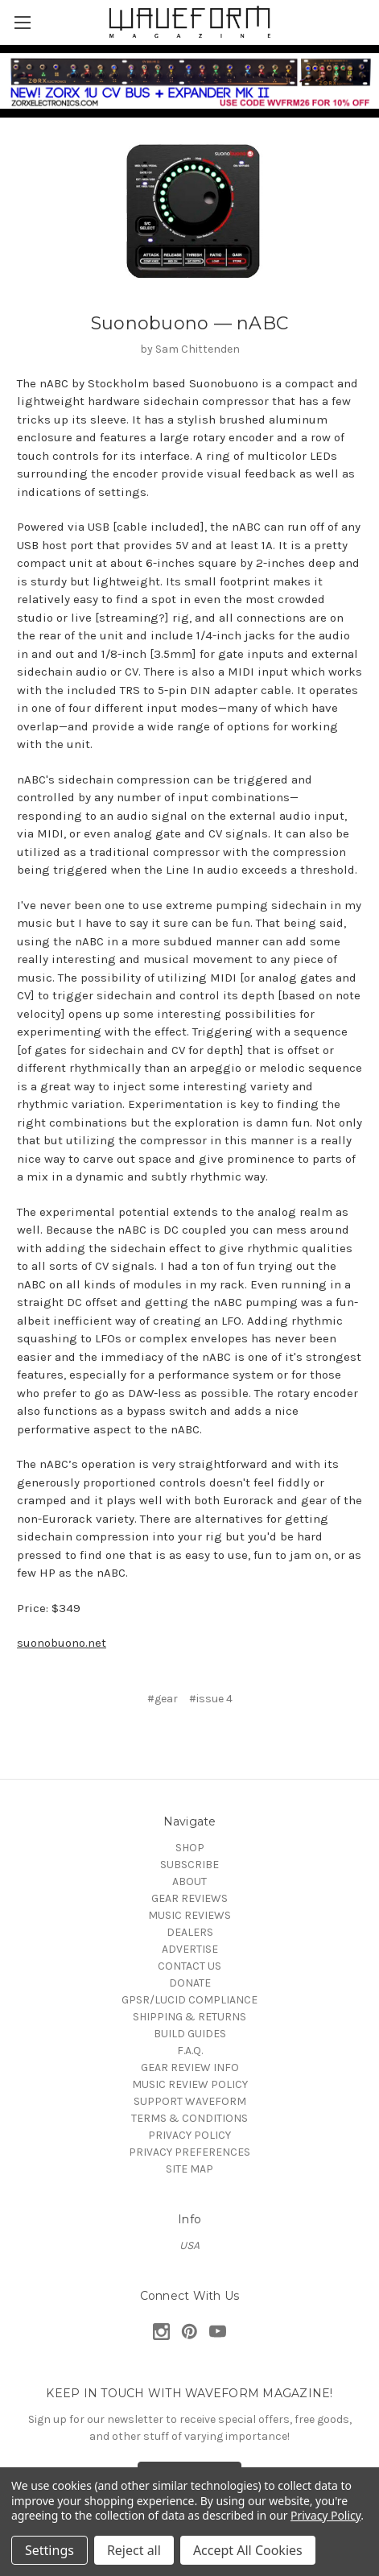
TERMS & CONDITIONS (189, 2118)
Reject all (134, 2550)
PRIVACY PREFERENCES (189, 2152)
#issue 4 (211, 1699)
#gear (162, 1699)
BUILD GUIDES (190, 2034)
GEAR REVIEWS (189, 1898)
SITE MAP (189, 2169)
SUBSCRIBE (189, 1864)
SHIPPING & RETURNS (189, 2017)
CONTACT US (189, 1966)
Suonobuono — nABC (189, 323)
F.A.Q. (190, 2050)
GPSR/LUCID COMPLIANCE (189, 2000)
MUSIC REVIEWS (189, 1915)
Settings (49, 2550)
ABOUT (189, 1881)
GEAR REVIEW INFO (190, 2067)
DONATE (190, 1983)
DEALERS (190, 1932)
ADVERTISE (190, 1949)
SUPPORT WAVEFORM (190, 2101)
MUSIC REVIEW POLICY (190, 2084)
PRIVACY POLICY (189, 2135)
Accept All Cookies (248, 2550)
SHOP (189, 1847)
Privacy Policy (325, 2515)
